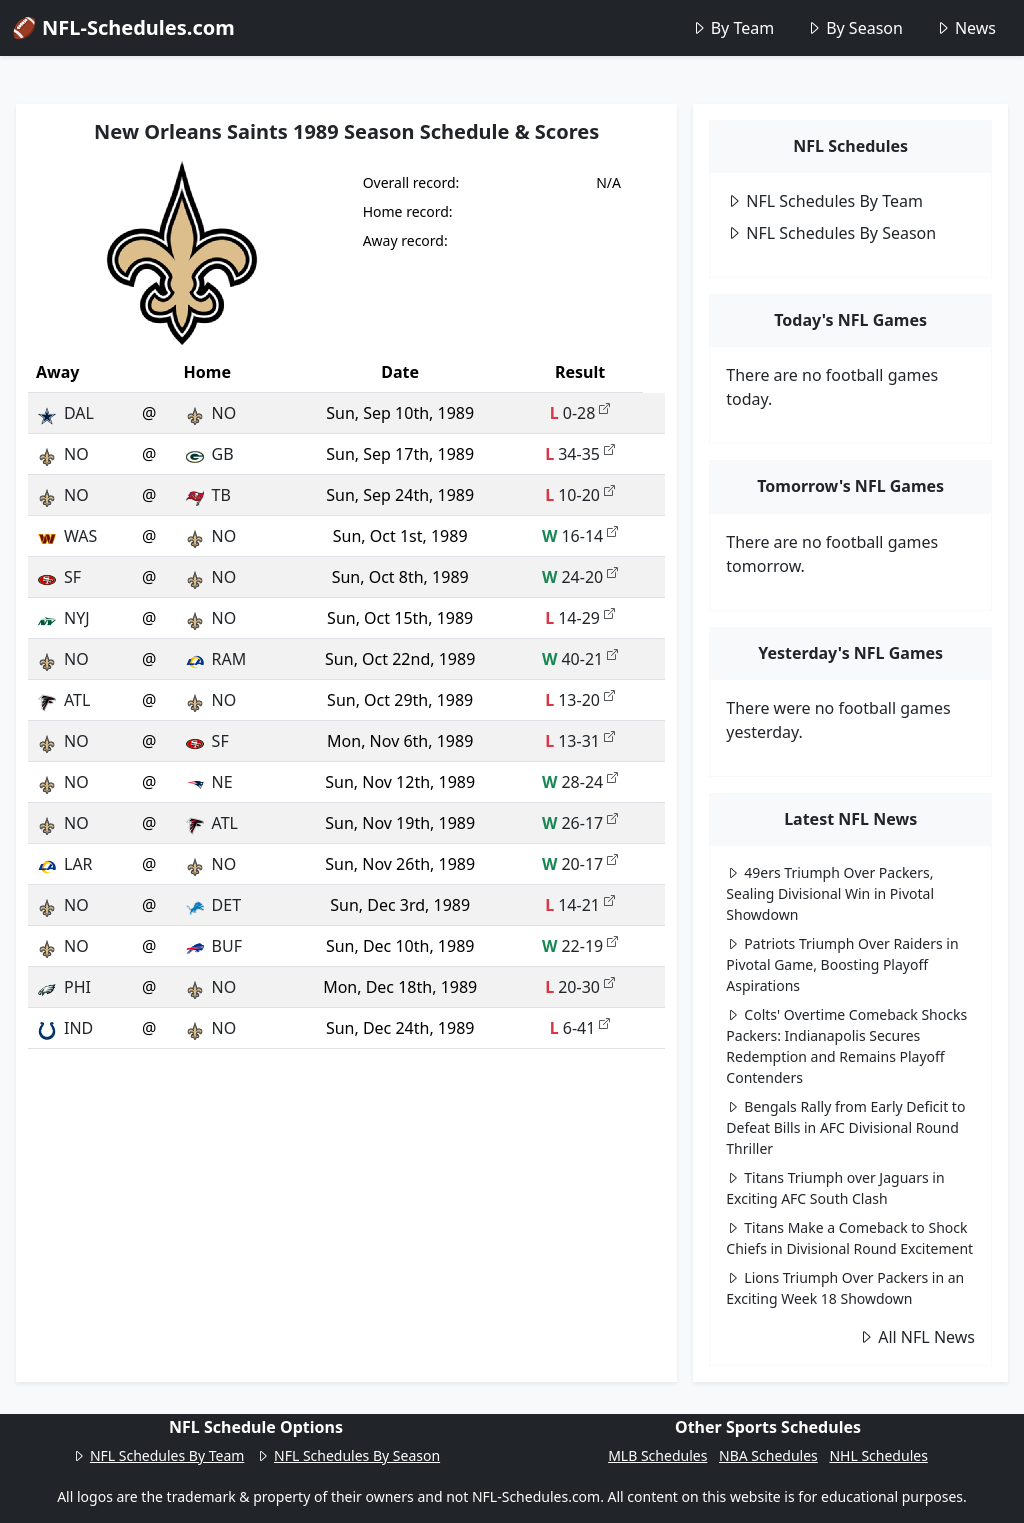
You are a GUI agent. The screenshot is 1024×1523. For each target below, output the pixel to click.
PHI (63, 987)
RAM (215, 659)
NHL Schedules (878, 1455)
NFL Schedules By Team (824, 201)
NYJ (63, 618)
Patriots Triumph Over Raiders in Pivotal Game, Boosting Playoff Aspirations (842, 964)
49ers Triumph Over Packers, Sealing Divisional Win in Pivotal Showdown (830, 893)
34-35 (580, 454)
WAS (66, 536)
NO (210, 413)
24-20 (580, 577)
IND (64, 1028)
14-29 (580, 618)
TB (207, 495)
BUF (213, 946)
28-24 (580, 782)
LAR (64, 864)
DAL (65, 413)
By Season (854, 28)
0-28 (580, 413)
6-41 (580, 1028)
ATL (63, 700)
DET (212, 905)
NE (208, 782)
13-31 (580, 741)
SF (58, 577)
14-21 (580, 905)
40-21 (580, 659)
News (965, 28)
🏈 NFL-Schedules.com (123, 27)
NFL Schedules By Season (831, 233)
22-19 (580, 946)
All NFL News (916, 1337)
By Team (732, 28)
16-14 (580, 536)
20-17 (580, 864)
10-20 (580, 495)
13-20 (580, 700)
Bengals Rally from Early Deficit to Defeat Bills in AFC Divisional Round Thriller (845, 1127)
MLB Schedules (657, 1455)
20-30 (580, 987)
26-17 (580, 823)
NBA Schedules (768, 1455)
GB (209, 454)
